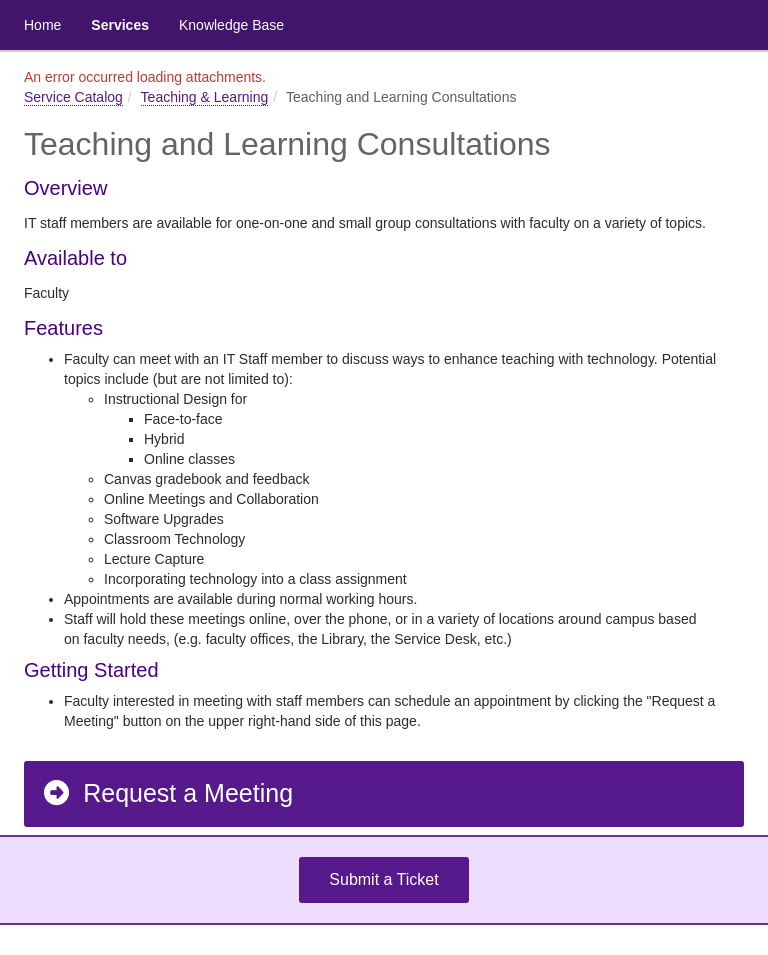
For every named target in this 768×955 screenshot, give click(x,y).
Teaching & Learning (205, 97)
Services (120, 25)
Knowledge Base (231, 25)
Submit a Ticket (383, 879)
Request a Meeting (167, 793)
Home (42, 25)
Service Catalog (73, 97)
